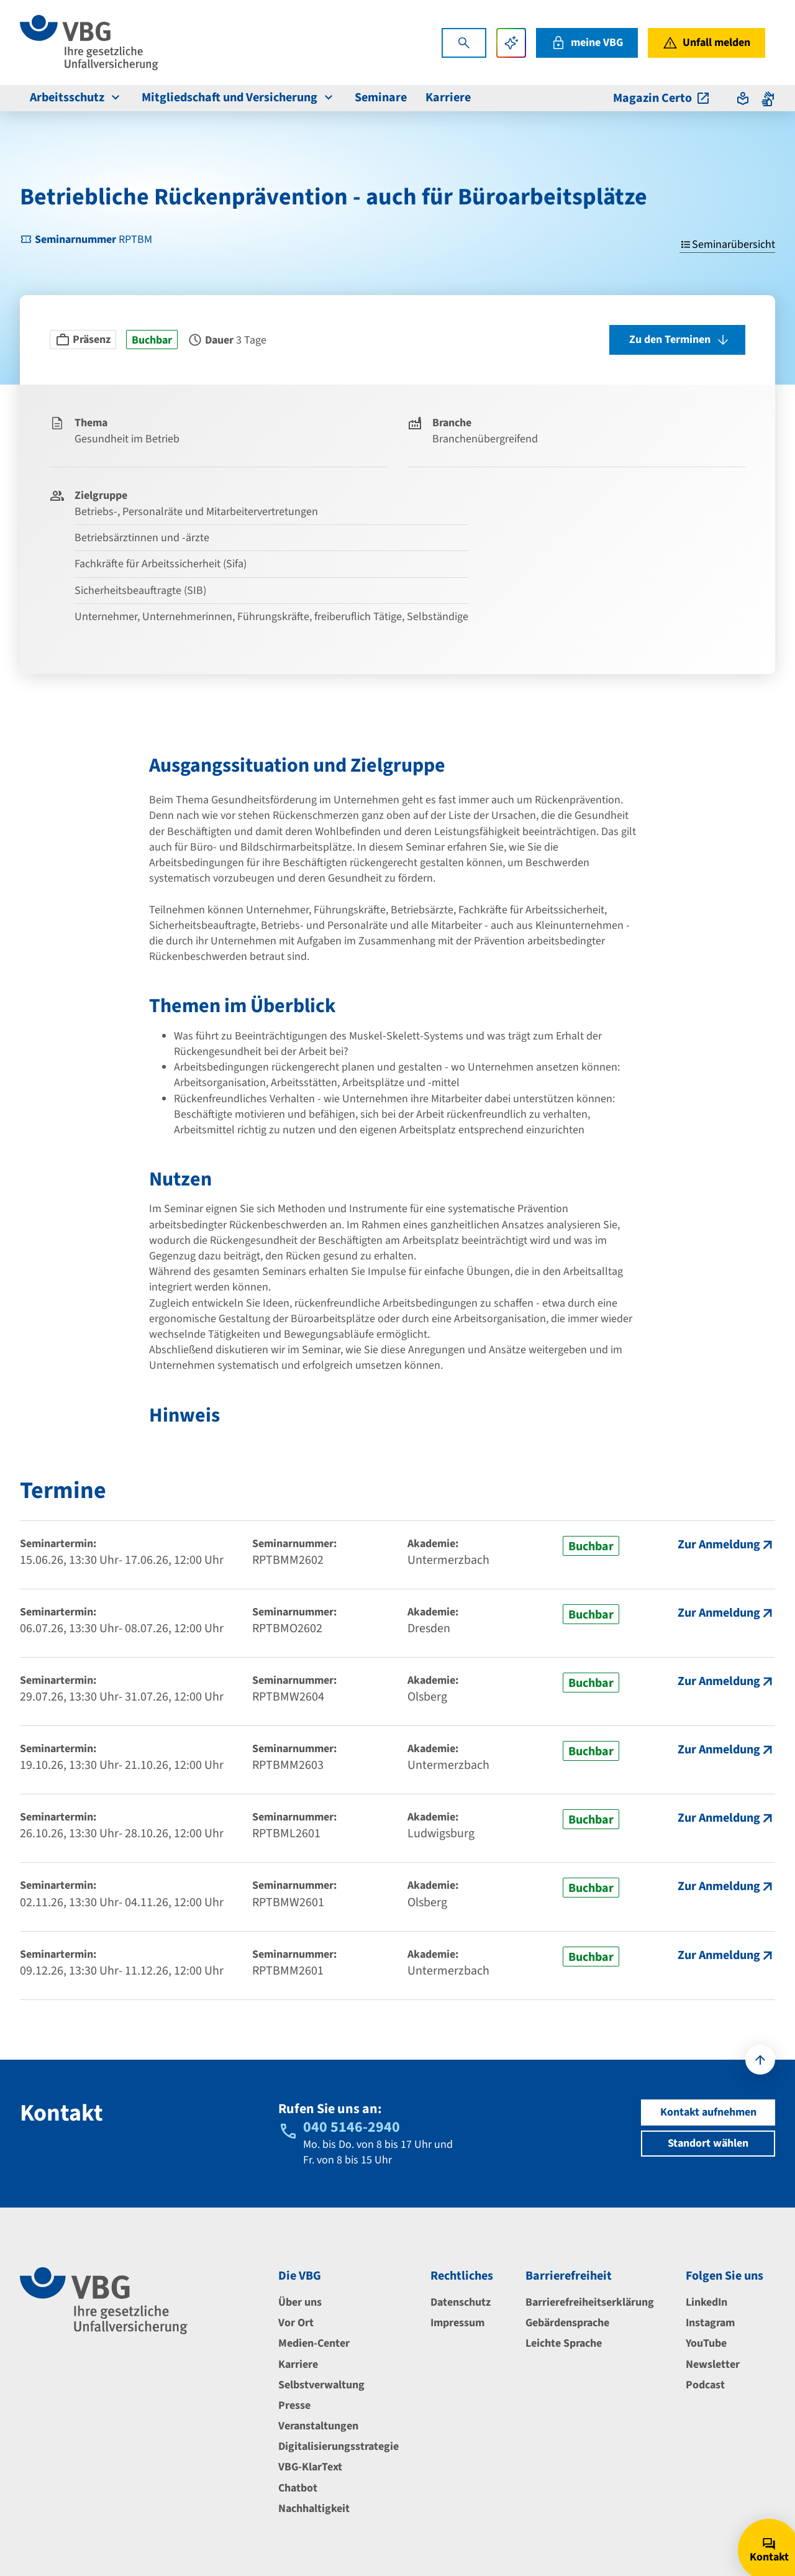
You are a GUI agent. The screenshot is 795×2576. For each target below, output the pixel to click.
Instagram (710, 2323)
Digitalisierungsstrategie (338, 2446)
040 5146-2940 (351, 2127)
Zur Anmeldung (719, 1544)
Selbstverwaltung (321, 2385)
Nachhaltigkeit (314, 2508)
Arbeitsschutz (76, 97)
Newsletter (713, 2364)
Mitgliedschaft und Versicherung (239, 97)
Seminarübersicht (727, 244)
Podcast (705, 2385)
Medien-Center (314, 2343)
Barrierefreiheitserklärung (589, 2302)
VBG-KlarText (310, 2467)
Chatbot (297, 2488)
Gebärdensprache (567, 2323)
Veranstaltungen (318, 2426)
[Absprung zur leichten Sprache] (742, 98)
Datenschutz (460, 2302)
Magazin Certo (662, 98)
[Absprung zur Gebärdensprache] (767, 98)
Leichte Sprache (563, 2343)
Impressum (457, 2323)
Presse (294, 2405)
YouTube (706, 2343)
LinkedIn (706, 2302)
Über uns (300, 2302)
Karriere (448, 97)
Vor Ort (296, 2323)
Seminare (381, 97)
